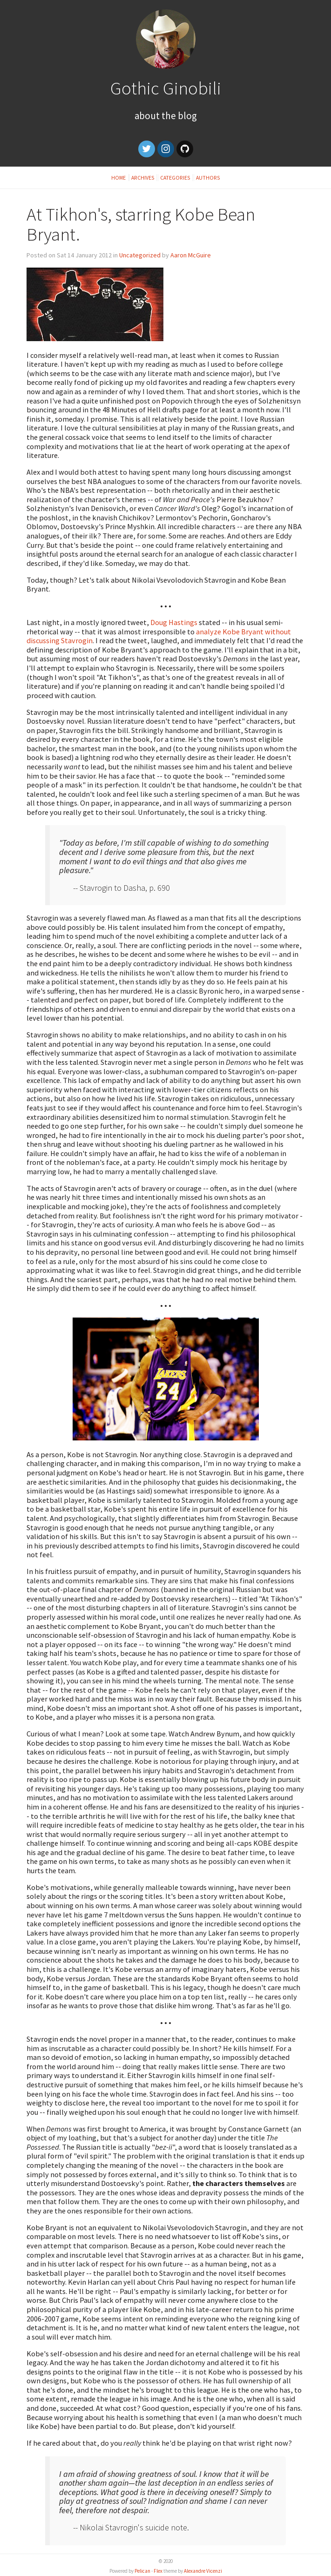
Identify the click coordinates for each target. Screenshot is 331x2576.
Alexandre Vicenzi (203, 2571)
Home (119, 177)
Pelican (142, 2571)
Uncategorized (140, 255)
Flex (158, 2571)
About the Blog (166, 115)
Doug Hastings (173, 622)
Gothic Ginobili (165, 88)
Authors (208, 177)
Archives (143, 177)
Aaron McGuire (190, 255)
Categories (175, 177)
